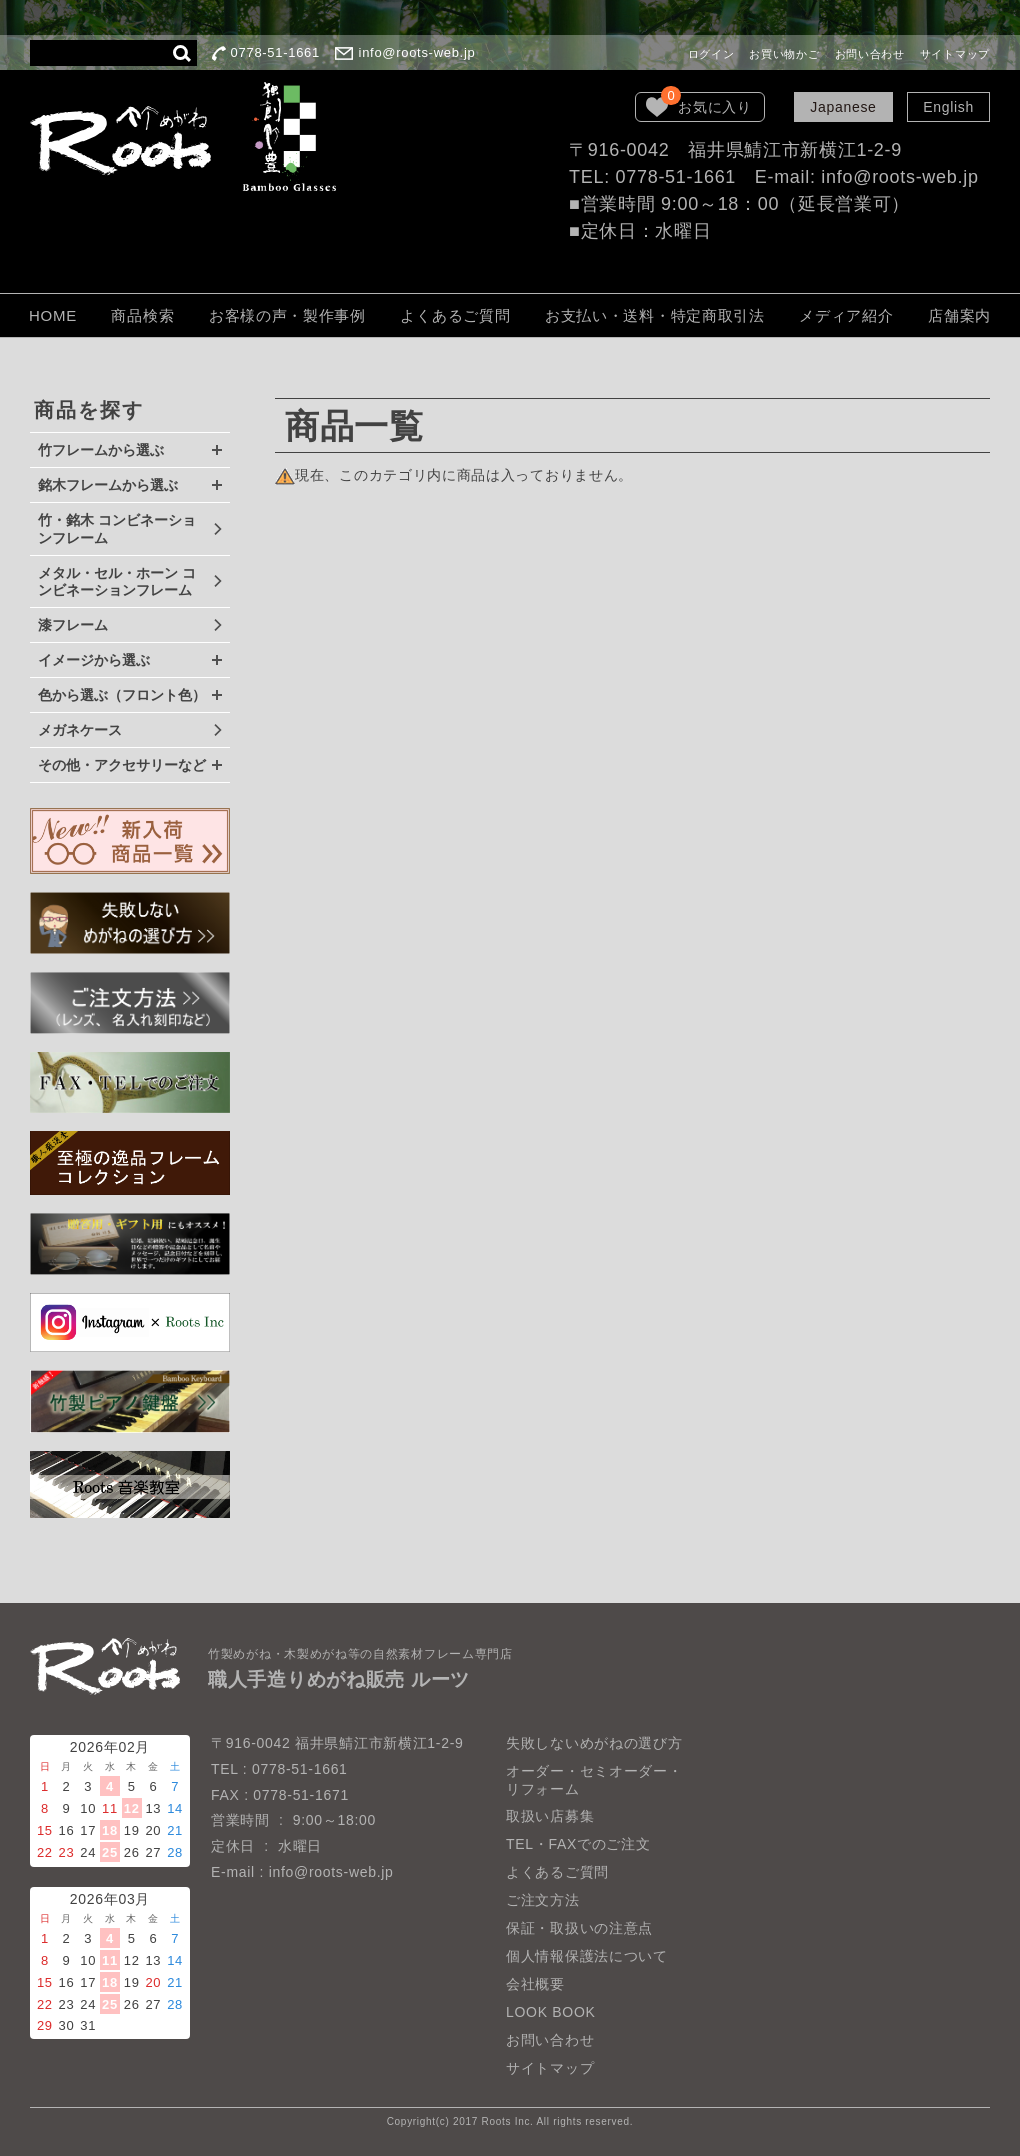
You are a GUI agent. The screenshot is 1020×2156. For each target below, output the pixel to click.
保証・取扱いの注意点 (579, 1928)
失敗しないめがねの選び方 (594, 1743)
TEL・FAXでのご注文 (578, 1844)
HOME (53, 315)
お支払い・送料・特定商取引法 (655, 315)
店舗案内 (959, 315)
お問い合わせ (870, 54)
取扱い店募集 (550, 1816)
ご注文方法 (543, 1900)
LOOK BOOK (551, 2012)
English (948, 107)
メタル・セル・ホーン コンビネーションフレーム (117, 582)
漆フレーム (73, 625)
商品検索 (142, 315)
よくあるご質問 (455, 315)
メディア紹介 (846, 315)
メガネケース (80, 730)
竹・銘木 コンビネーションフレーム (117, 529)
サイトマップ (955, 54)
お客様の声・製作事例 (287, 315)
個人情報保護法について (587, 1956)
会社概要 (535, 1984)
